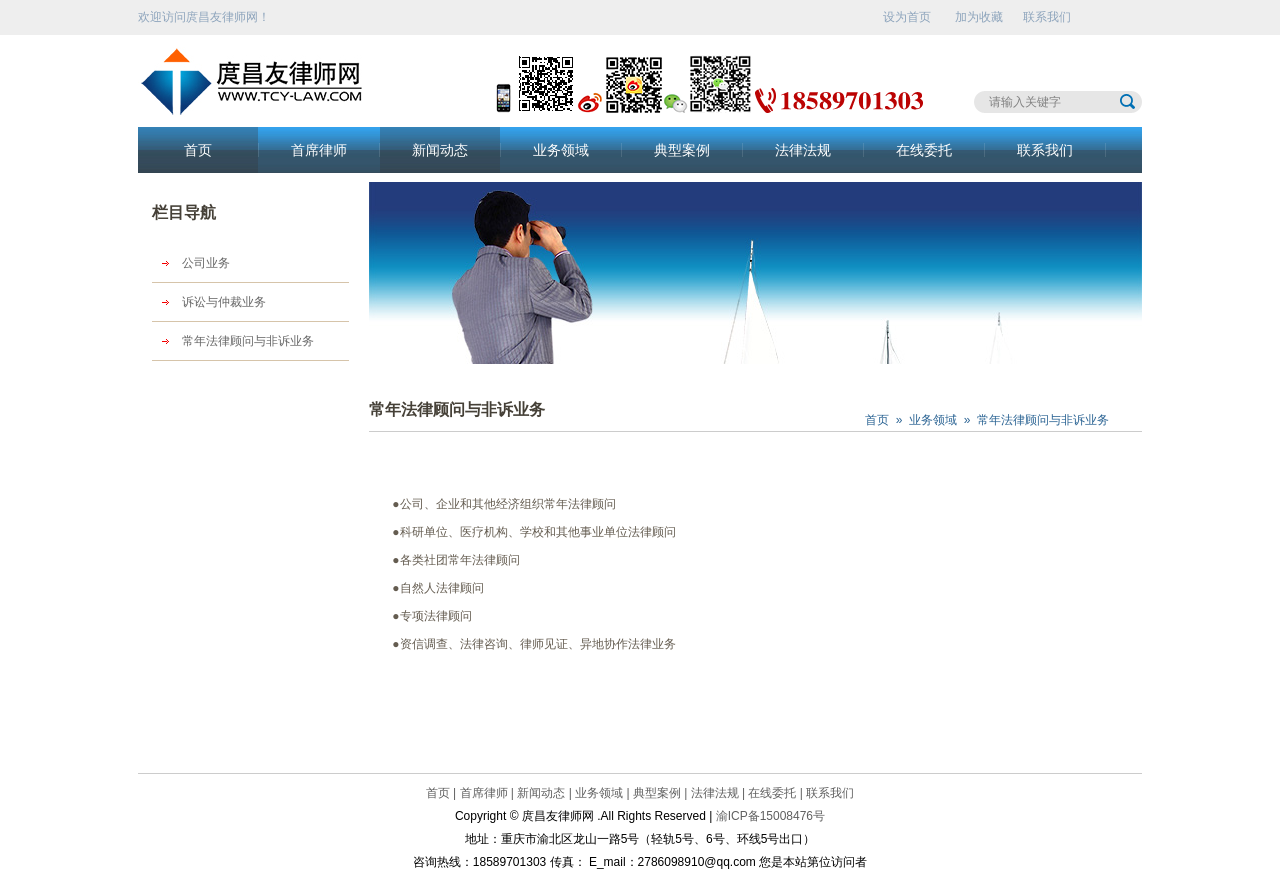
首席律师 (319, 150)
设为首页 (907, 17)
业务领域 (561, 150)
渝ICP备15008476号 (770, 816)
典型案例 (682, 150)
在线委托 (924, 150)
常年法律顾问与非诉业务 (248, 341)
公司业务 (206, 263)
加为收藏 (979, 17)
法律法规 (803, 150)
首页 (198, 150)
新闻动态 (440, 150)
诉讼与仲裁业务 (224, 302)
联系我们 (1047, 17)
